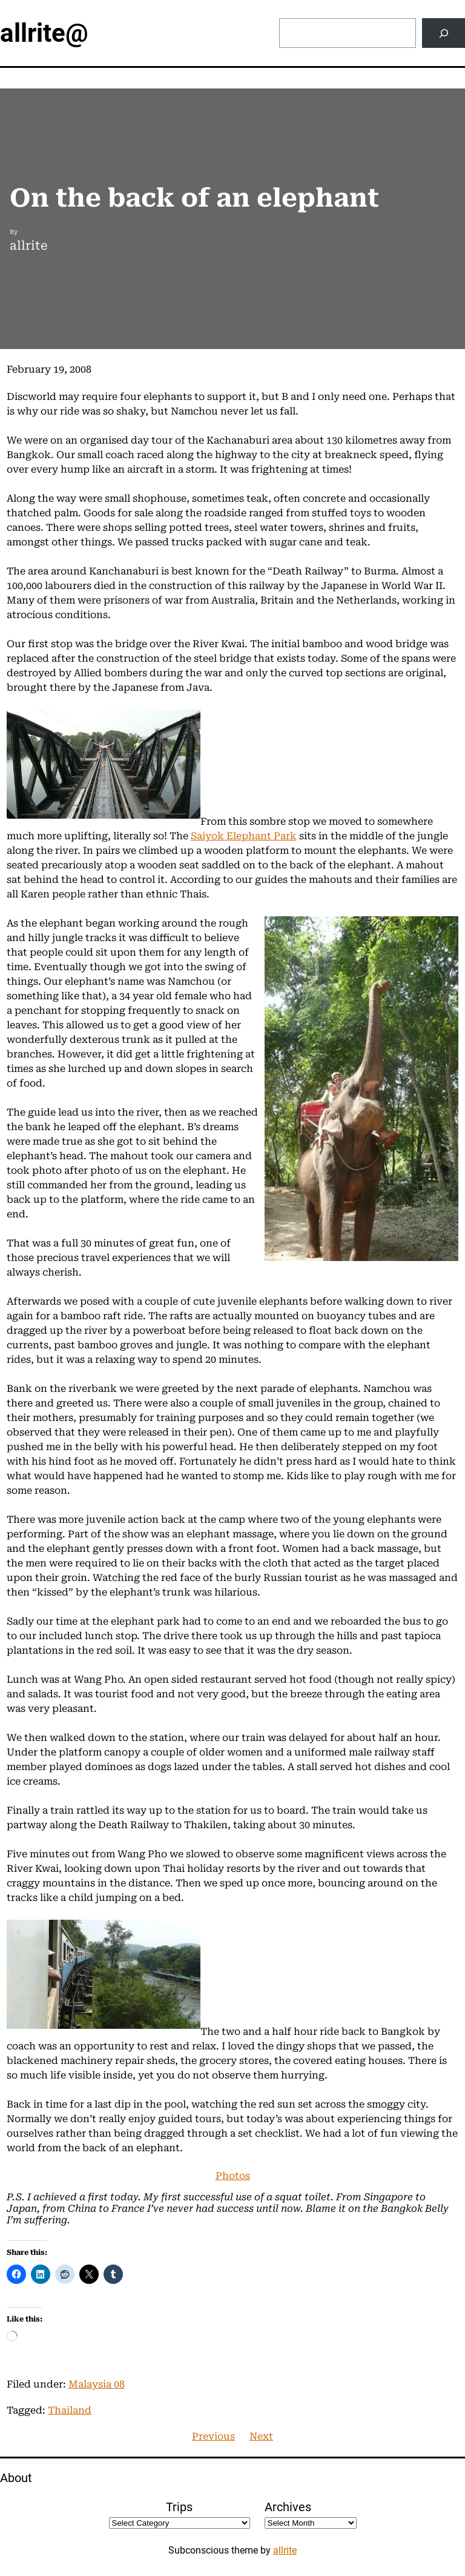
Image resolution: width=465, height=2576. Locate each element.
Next (261, 2436)
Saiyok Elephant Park (244, 836)
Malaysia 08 (96, 2384)
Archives (288, 2507)
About (16, 2478)
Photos (233, 2176)
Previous (213, 2436)
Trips (179, 2507)
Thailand (69, 2410)
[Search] (443, 33)
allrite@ (44, 33)
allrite (285, 2550)
